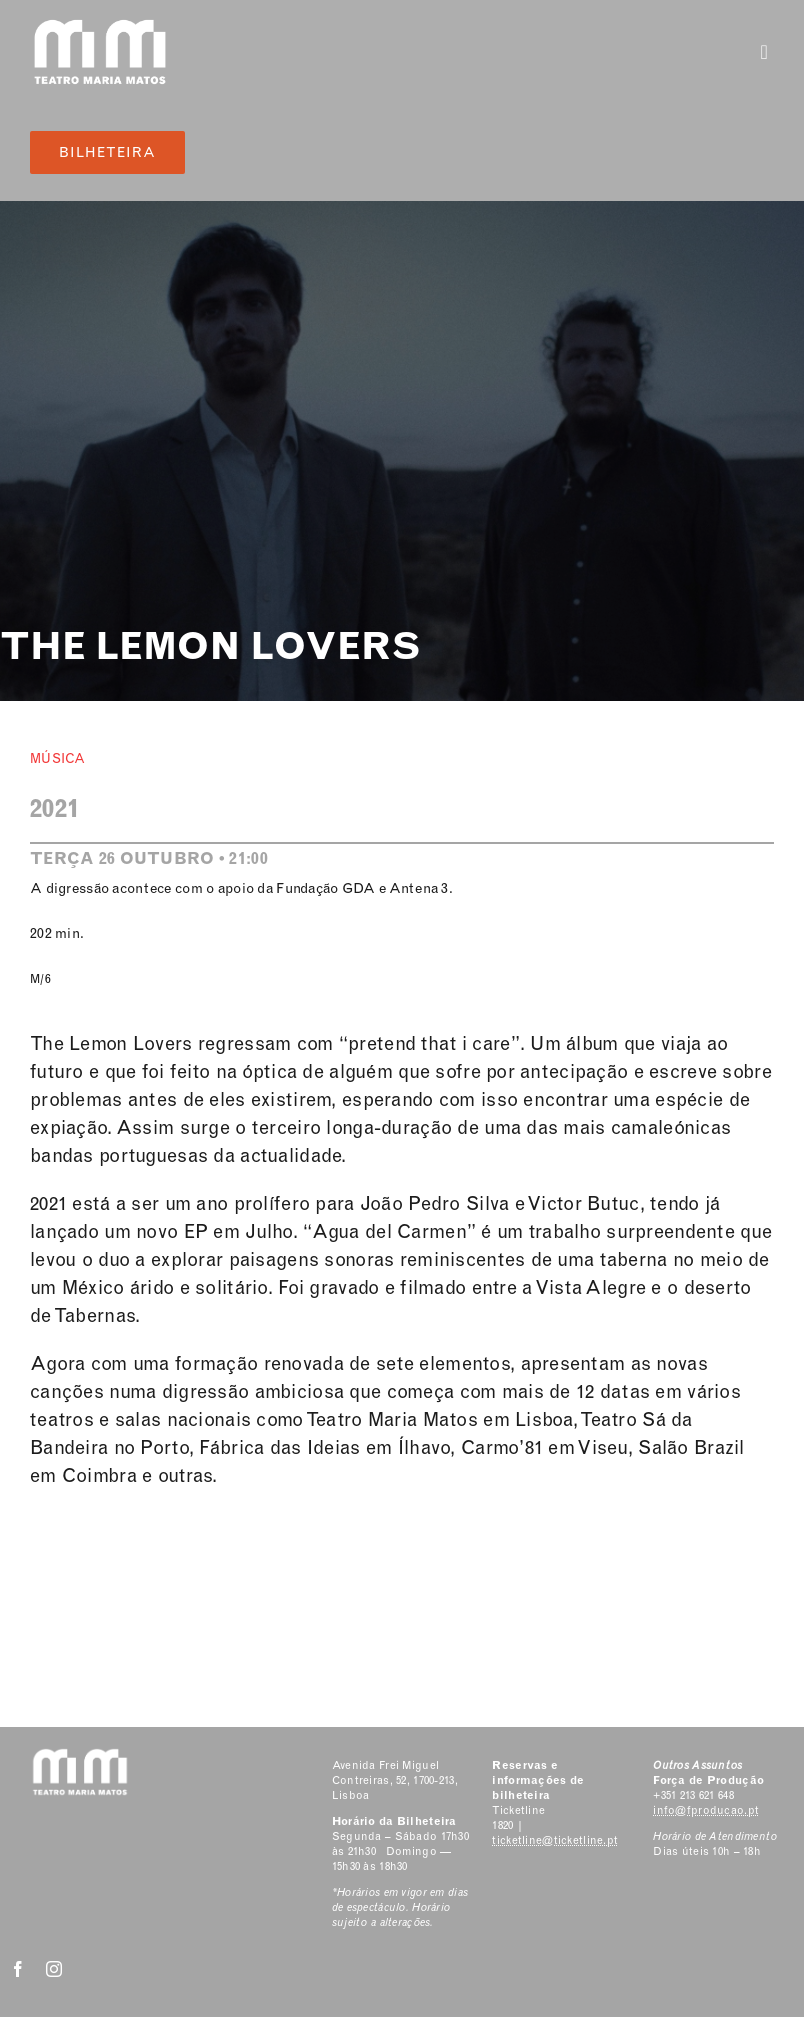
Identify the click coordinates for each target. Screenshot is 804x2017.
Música (58, 758)
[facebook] (18, 1969)
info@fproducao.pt (706, 1810)
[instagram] (54, 1969)
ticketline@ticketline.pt (555, 1840)
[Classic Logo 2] (100, 26)
